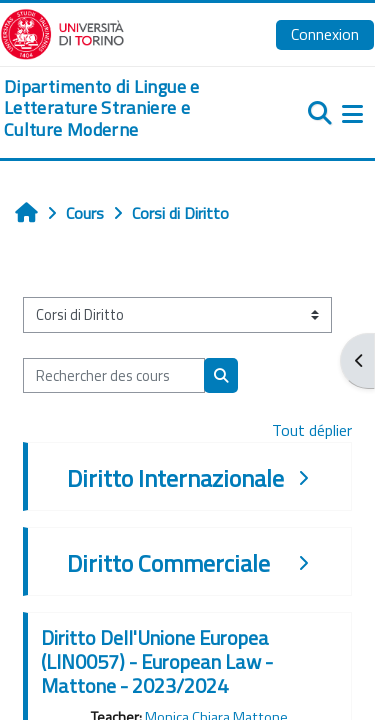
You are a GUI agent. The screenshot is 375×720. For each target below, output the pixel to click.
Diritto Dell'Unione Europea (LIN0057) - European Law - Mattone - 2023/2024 (157, 661)
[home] (125, 108)
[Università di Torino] (62, 32)
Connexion (325, 34)
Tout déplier (312, 430)
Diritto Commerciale (168, 563)
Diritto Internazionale (175, 478)
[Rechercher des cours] (114, 376)
